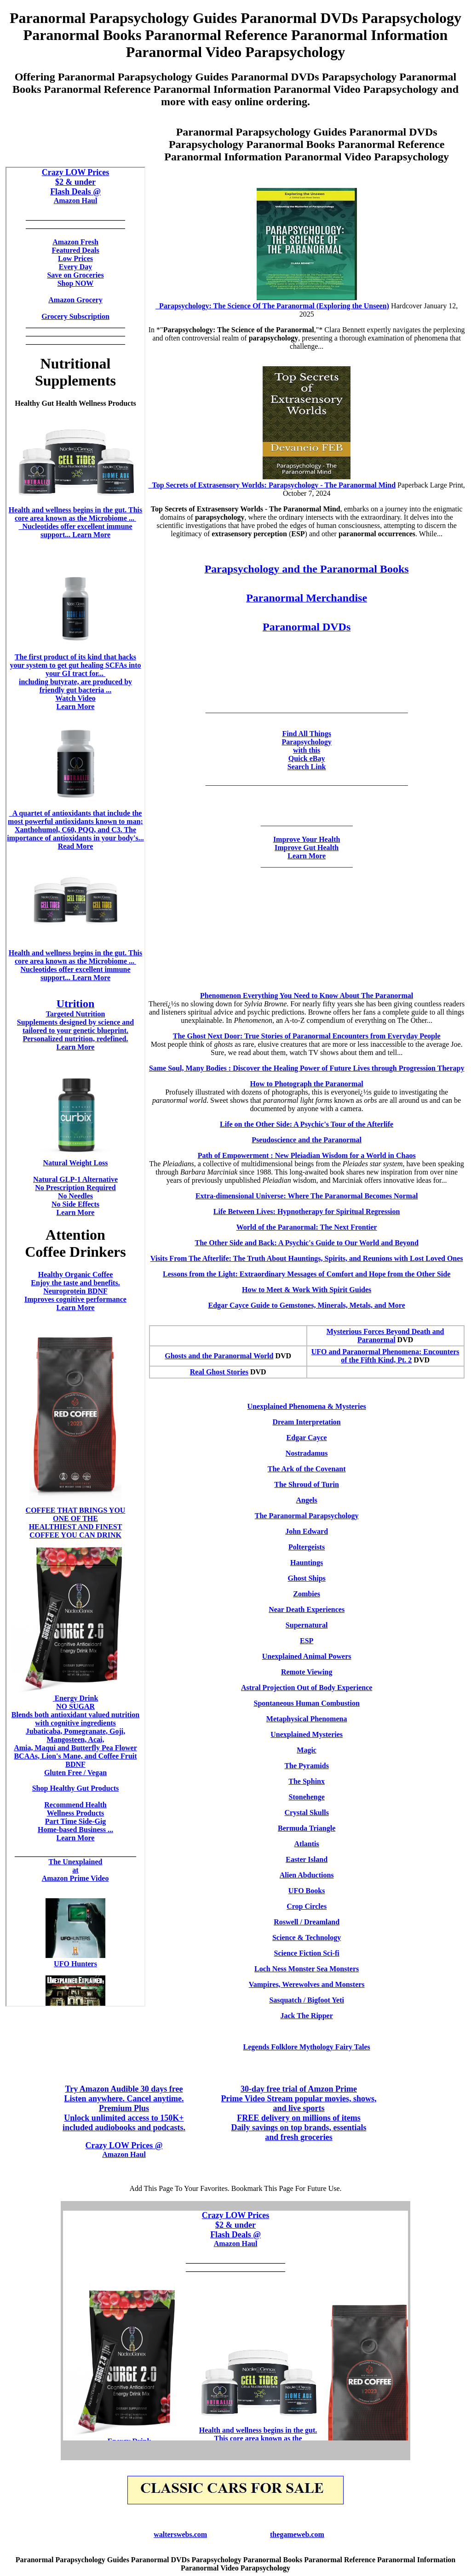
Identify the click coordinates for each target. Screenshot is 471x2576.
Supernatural (307, 1625)
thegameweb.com (297, 2534)
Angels (306, 1500)
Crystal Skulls (306, 1812)
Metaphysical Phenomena (306, 1719)
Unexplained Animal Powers (306, 1656)
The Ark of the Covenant (307, 1469)
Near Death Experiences (307, 1609)
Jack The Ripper (306, 2016)
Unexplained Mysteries (306, 1734)
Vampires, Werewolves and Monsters (307, 1984)
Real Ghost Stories (219, 1372)
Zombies (306, 1594)
